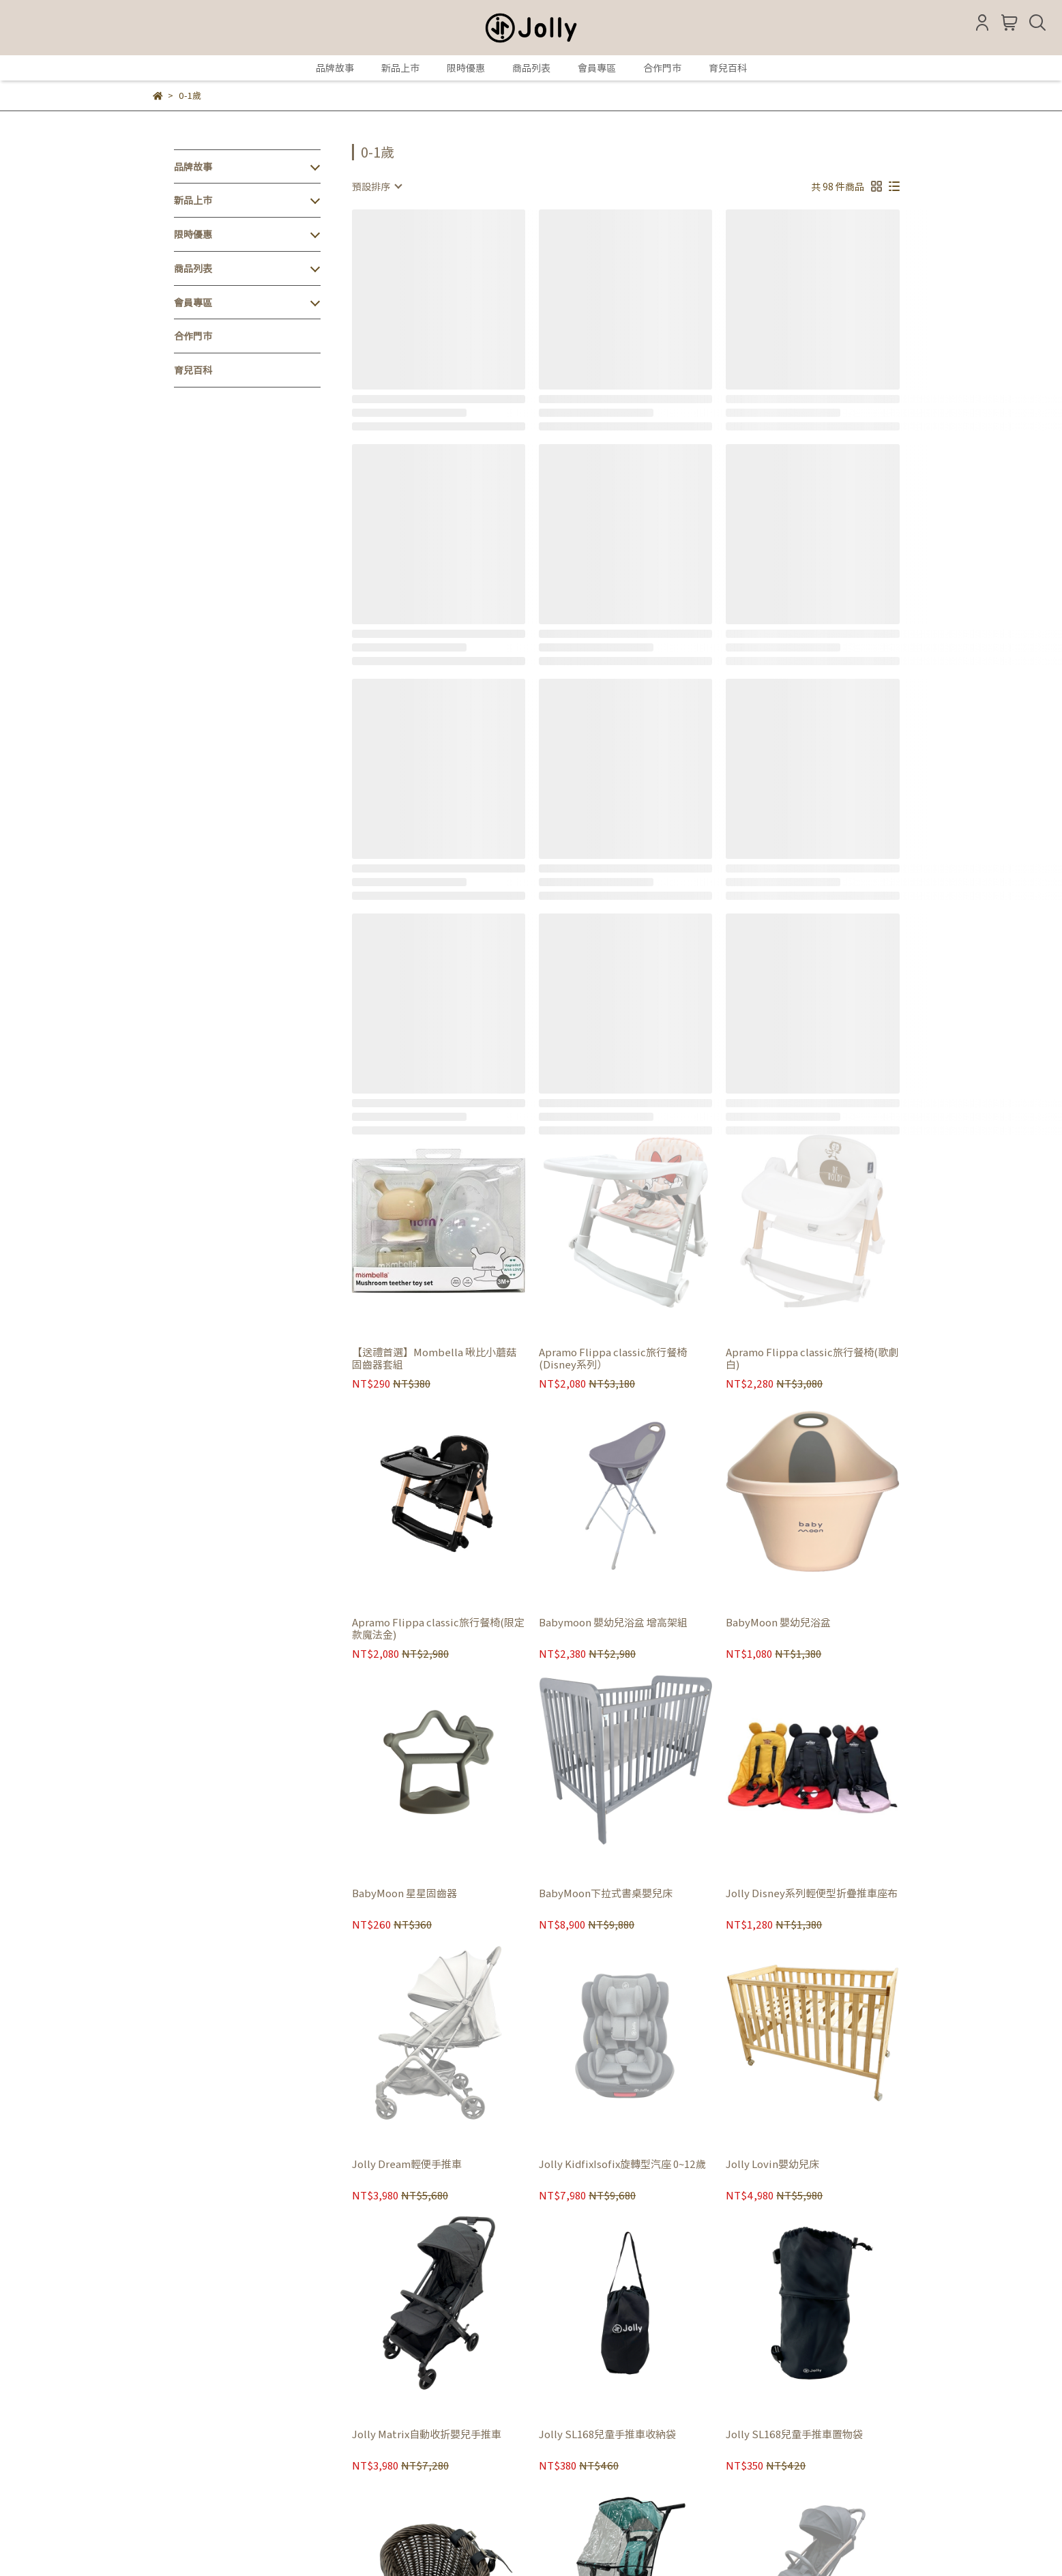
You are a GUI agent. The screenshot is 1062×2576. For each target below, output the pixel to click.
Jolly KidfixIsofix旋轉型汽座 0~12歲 (622, 2164)
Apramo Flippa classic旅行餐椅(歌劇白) (812, 1358)
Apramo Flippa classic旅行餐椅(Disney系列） (613, 1358)
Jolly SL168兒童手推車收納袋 (607, 2434)
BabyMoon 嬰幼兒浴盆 (778, 1622)
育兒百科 (728, 67)
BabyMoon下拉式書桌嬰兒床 (606, 1893)
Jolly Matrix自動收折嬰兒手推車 (426, 2434)
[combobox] (376, 186)
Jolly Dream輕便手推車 (407, 2164)
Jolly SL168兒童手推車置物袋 (794, 2434)
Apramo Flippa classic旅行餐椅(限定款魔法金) (438, 1628)
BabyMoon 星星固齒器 (404, 1893)
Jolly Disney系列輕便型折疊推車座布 (812, 1893)
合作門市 (662, 67)
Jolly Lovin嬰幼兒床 (772, 2164)
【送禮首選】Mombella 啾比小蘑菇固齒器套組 (434, 1358)
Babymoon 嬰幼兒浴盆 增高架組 (613, 1622)
